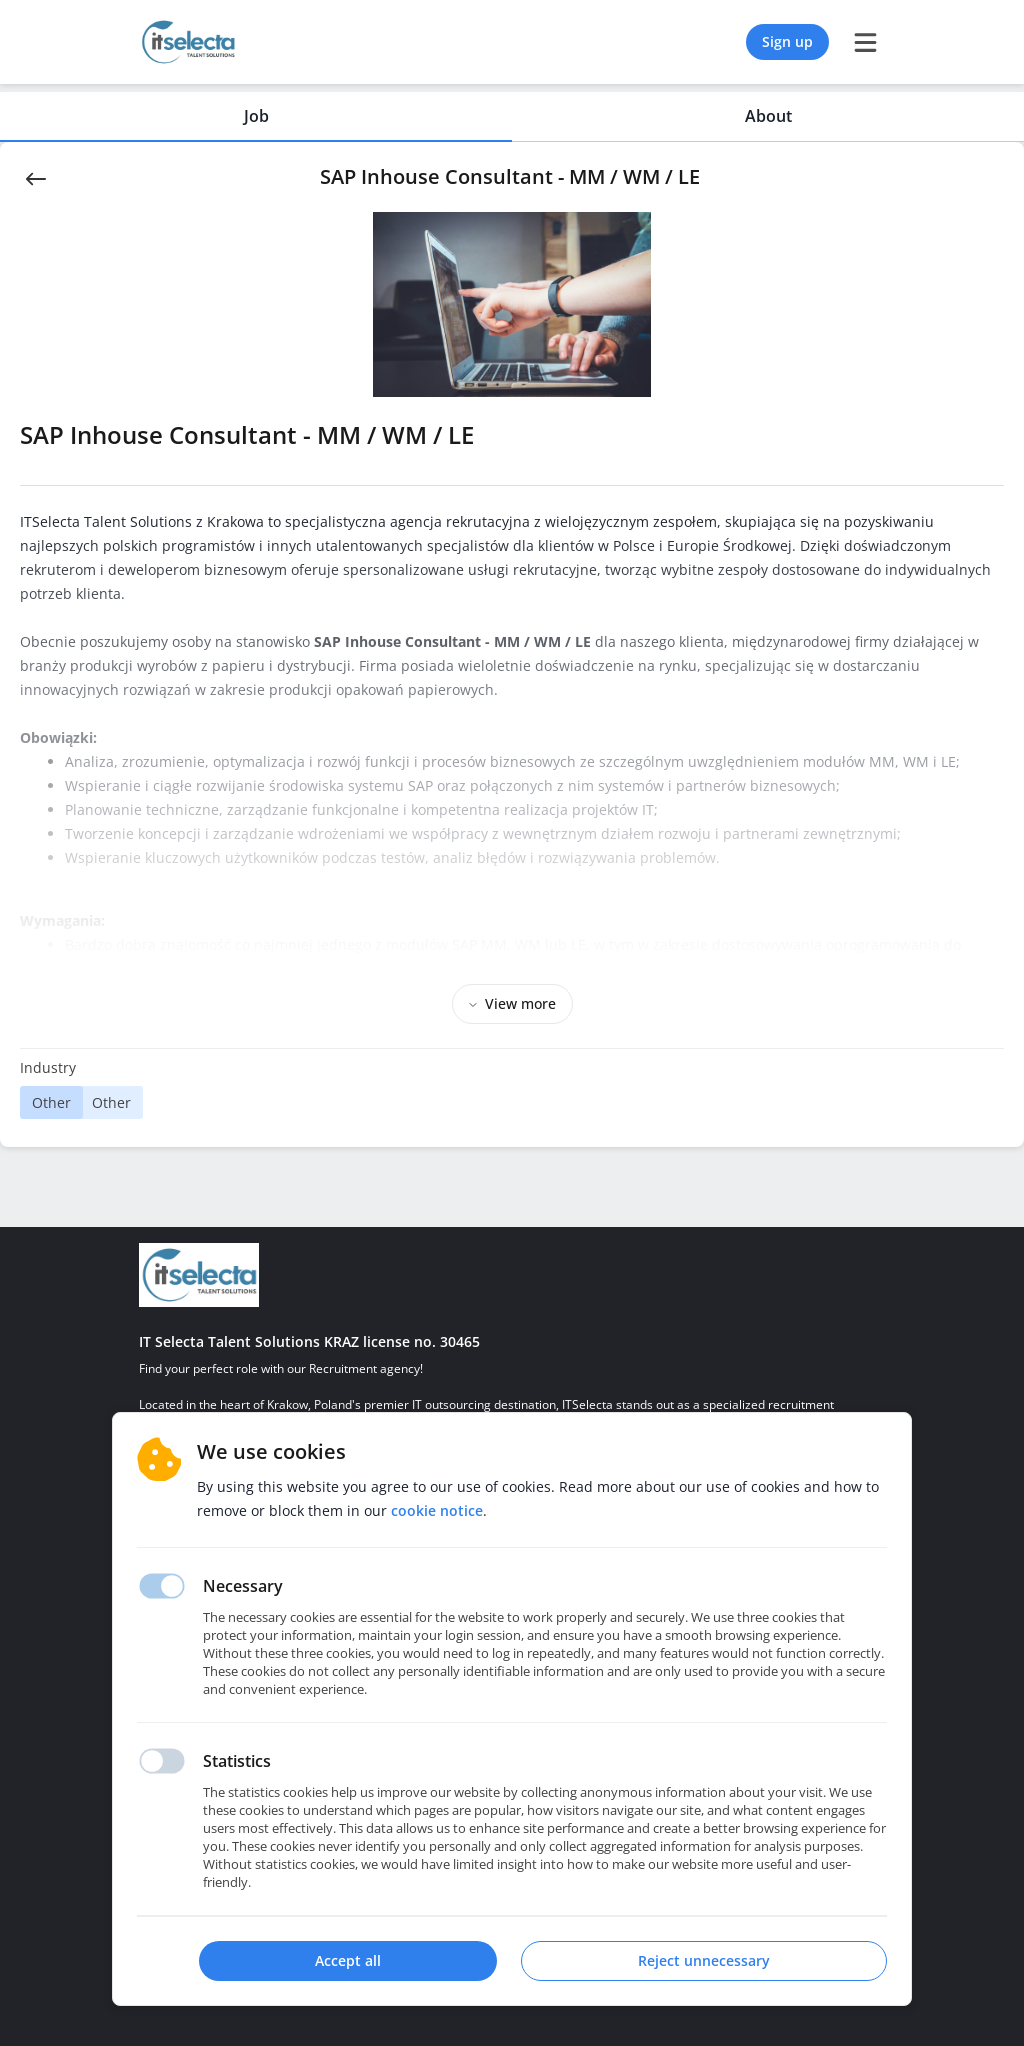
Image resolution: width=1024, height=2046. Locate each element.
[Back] (36, 177)
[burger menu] (865, 42)
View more (512, 1003)
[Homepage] (199, 1275)
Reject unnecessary (704, 1960)
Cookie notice (437, 1510)
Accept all (348, 1960)
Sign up (787, 41)
